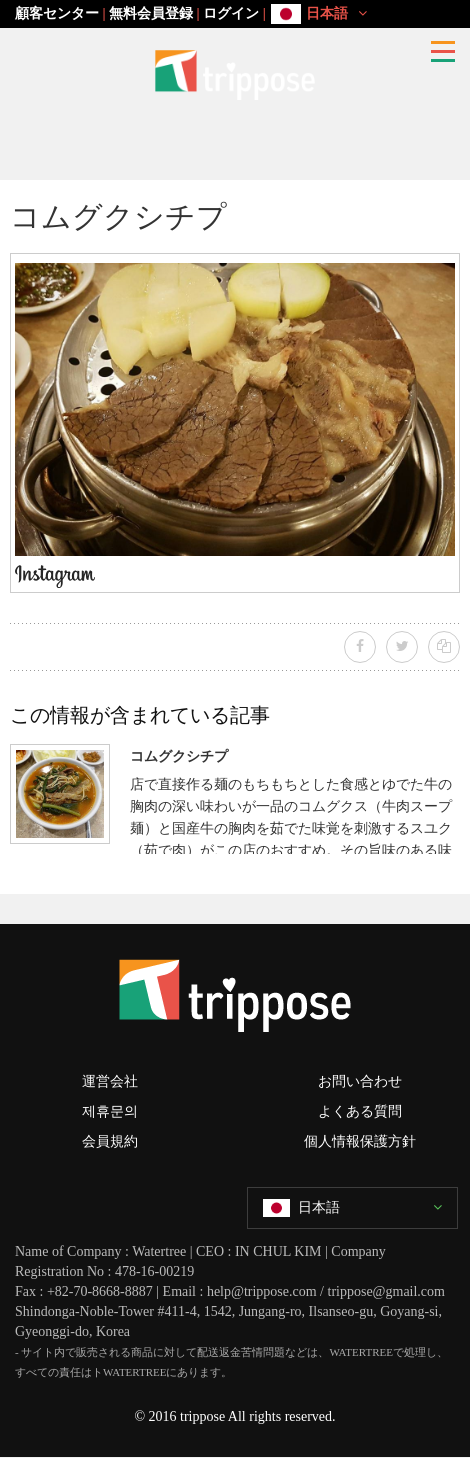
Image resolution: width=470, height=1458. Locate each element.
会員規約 (110, 1141)
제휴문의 (110, 1111)
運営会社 (110, 1081)
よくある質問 (360, 1111)
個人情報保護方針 (360, 1141)
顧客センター (57, 13)
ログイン (231, 13)
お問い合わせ (360, 1081)
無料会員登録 (151, 13)
